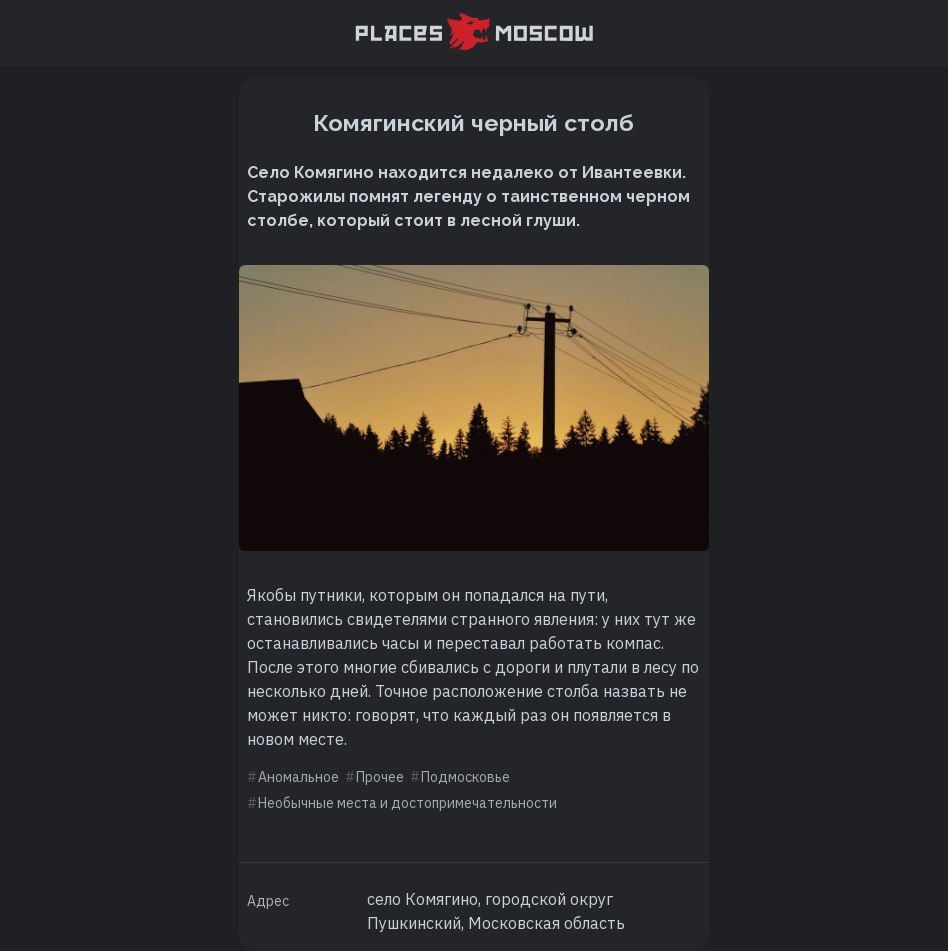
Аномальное (298, 777)
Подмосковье (465, 777)
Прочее (380, 777)
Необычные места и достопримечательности (407, 803)
